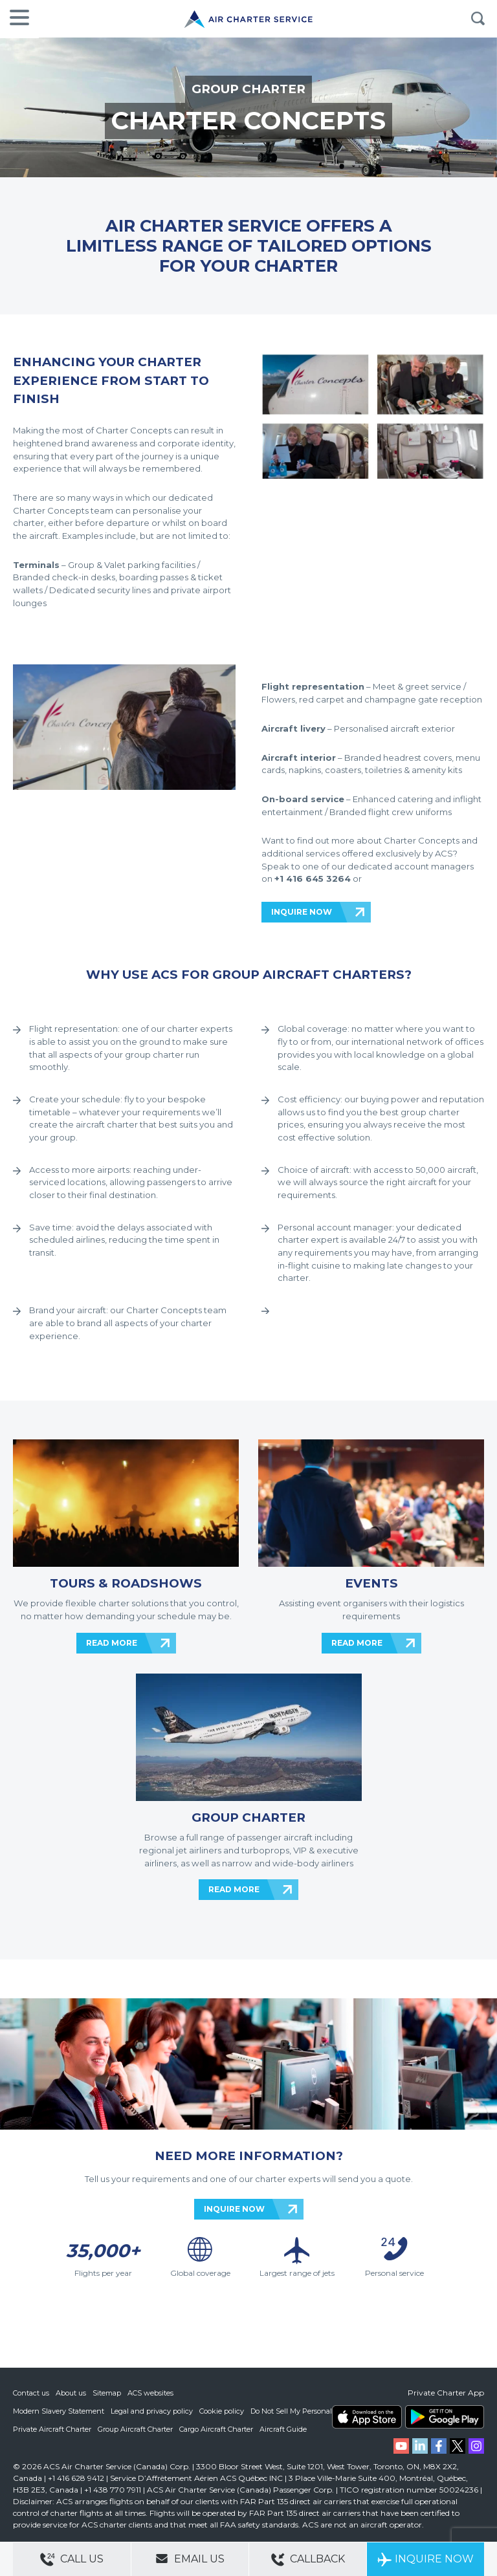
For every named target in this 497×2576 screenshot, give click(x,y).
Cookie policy (221, 2411)
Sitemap (107, 2392)
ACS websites (150, 2392)
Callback (308, 2559)
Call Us (72, 2559)
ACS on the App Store (367, 2417)
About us (71, 2392)
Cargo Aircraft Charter (216, 2429)
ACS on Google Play (444, 2417)
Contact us (31, 2392)
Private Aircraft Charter (52, 2429)
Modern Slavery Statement (58, 2411)
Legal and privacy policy (152, 2411)
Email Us (190, 2558)
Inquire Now (425, 2559)
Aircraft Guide (283, 2429)
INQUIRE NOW (301, 912)
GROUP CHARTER (248, 89)
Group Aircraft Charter (135, 2429)
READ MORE (111, 1643)
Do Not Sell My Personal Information (312, 2411)
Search (477, 19)
